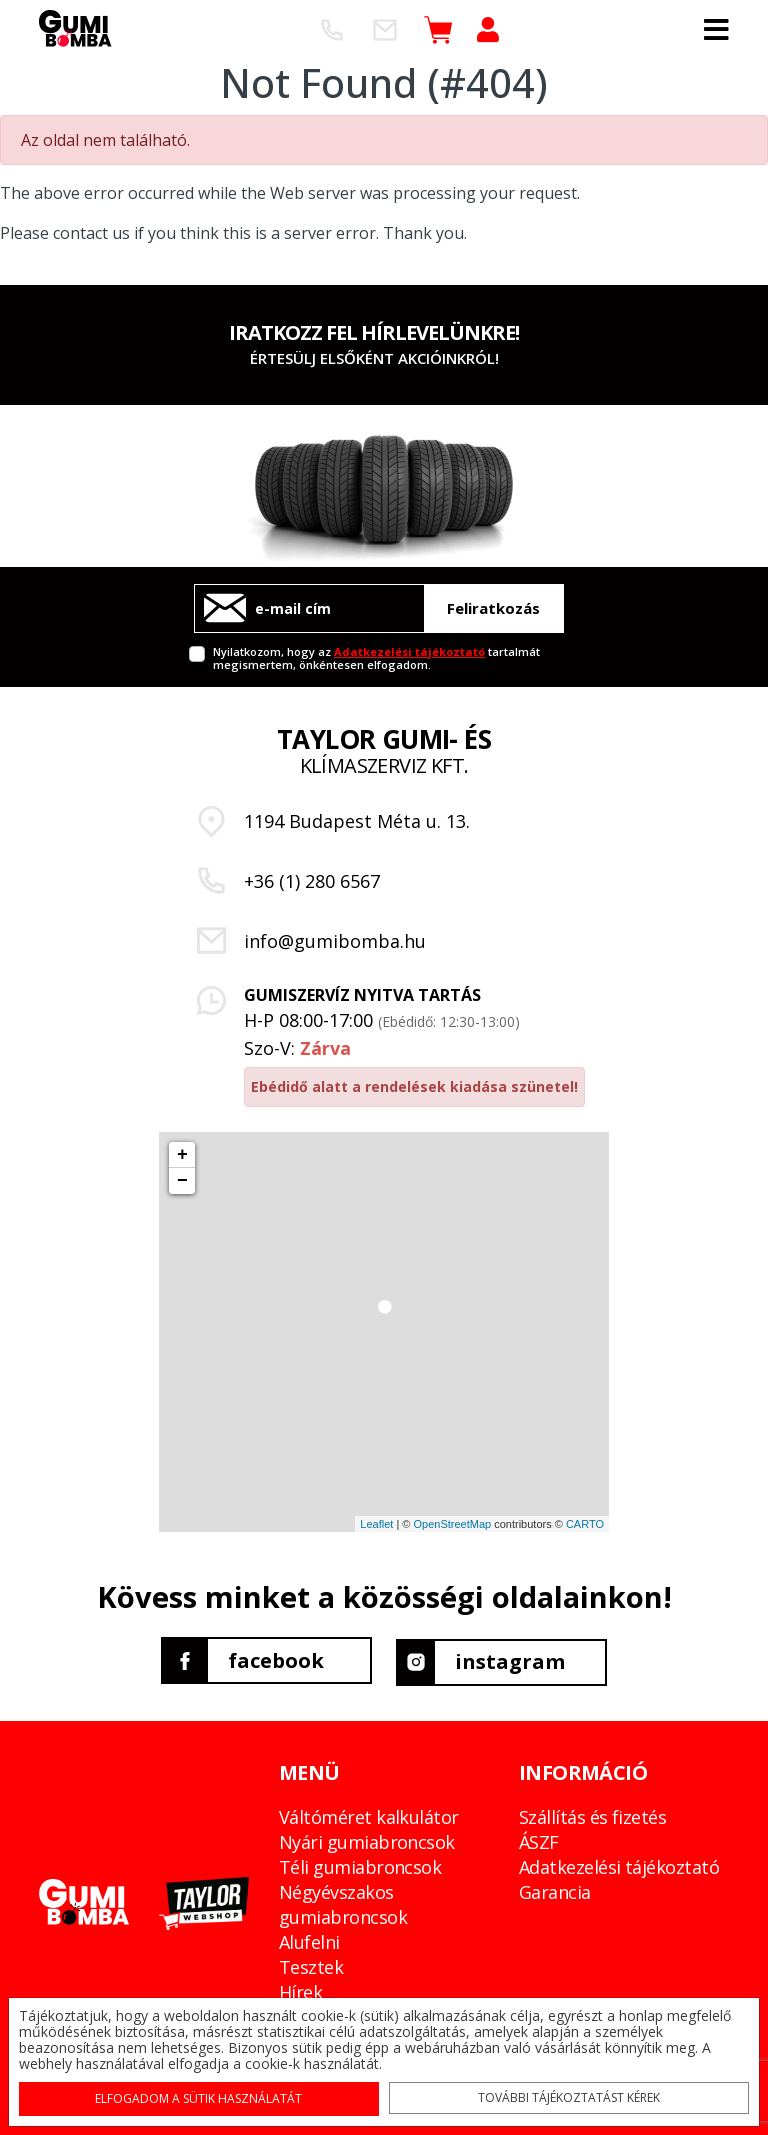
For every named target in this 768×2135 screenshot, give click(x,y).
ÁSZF (539, 1839)
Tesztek (311, 1964)
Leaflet (376, 1524)
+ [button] (182, 1155)
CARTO (585, 1524)
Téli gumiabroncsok (360, 1864)
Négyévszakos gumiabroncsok (343, 1901)
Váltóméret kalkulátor (369, 1814)
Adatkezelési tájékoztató (409, 651)
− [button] (182, 1181)
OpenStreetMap (452, 1524)
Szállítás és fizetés (592, 1814)
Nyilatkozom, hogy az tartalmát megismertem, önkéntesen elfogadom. (376, 657)
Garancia (555, 1889)
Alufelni (309, 1939)
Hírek (300, 1989)
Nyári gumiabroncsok (367, 1839)
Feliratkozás (493, 608)
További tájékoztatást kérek (567, 2095)
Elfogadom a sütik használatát (201, 2096)
